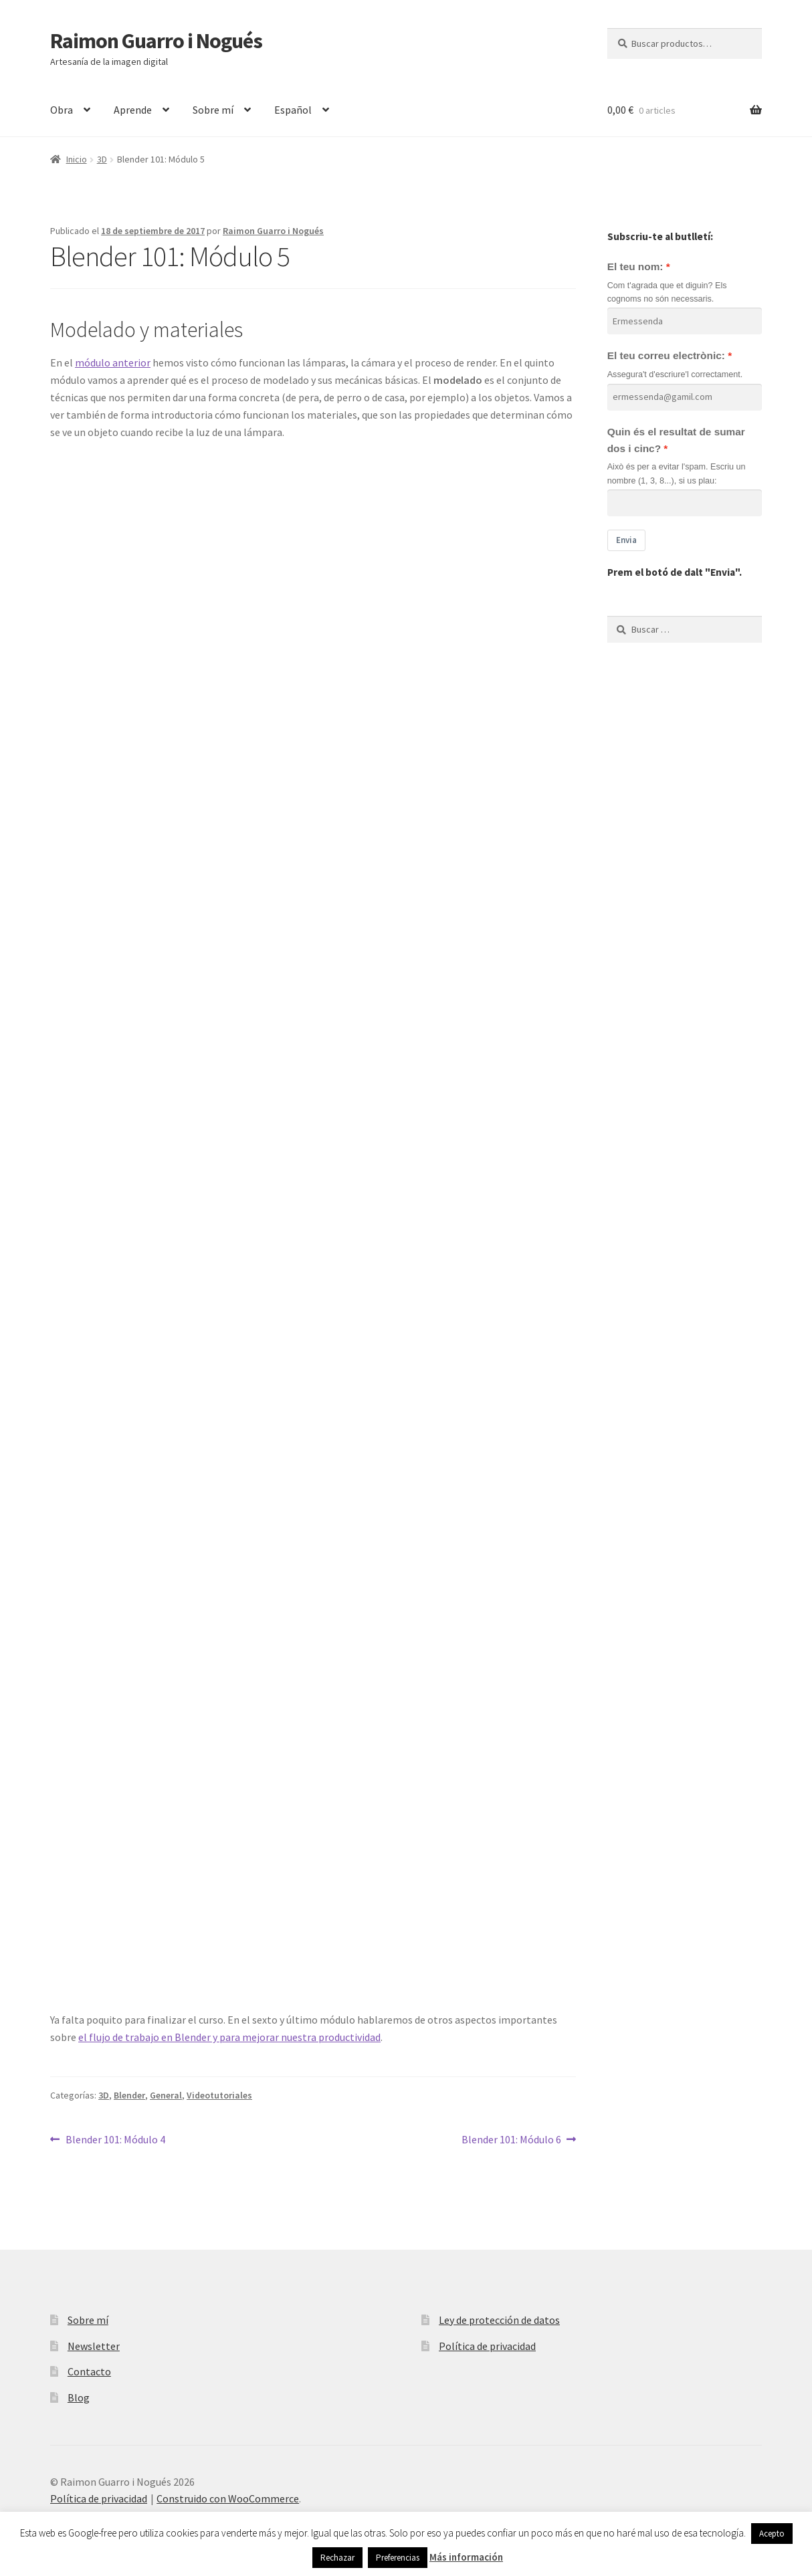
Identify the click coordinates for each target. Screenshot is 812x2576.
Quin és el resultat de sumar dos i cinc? (676, 440)
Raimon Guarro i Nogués (156, 40)
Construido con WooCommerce (228, 2498)
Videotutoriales (219, 2095)
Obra (61, 109)
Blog (79, 2397)
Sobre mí (213, 109)
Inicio (76, 159)
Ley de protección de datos (499, 2320)
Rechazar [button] (337, 2557)
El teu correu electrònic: (666, 355)
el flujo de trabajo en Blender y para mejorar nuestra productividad (229, 2037)
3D (102, 159)
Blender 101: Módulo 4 (115, 2138)
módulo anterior (112, 362)
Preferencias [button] (397, 2557)
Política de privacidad (487, 2346)
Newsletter (94, 2346)
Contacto (89, 2371)
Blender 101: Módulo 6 (511, 2138)
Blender (129, 2095)
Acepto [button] (772, 2533)
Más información (466, 2557)
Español (293, 109)
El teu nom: (635, 266)
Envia (626, 540)
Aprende (133, 109)
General (166, 2095)
